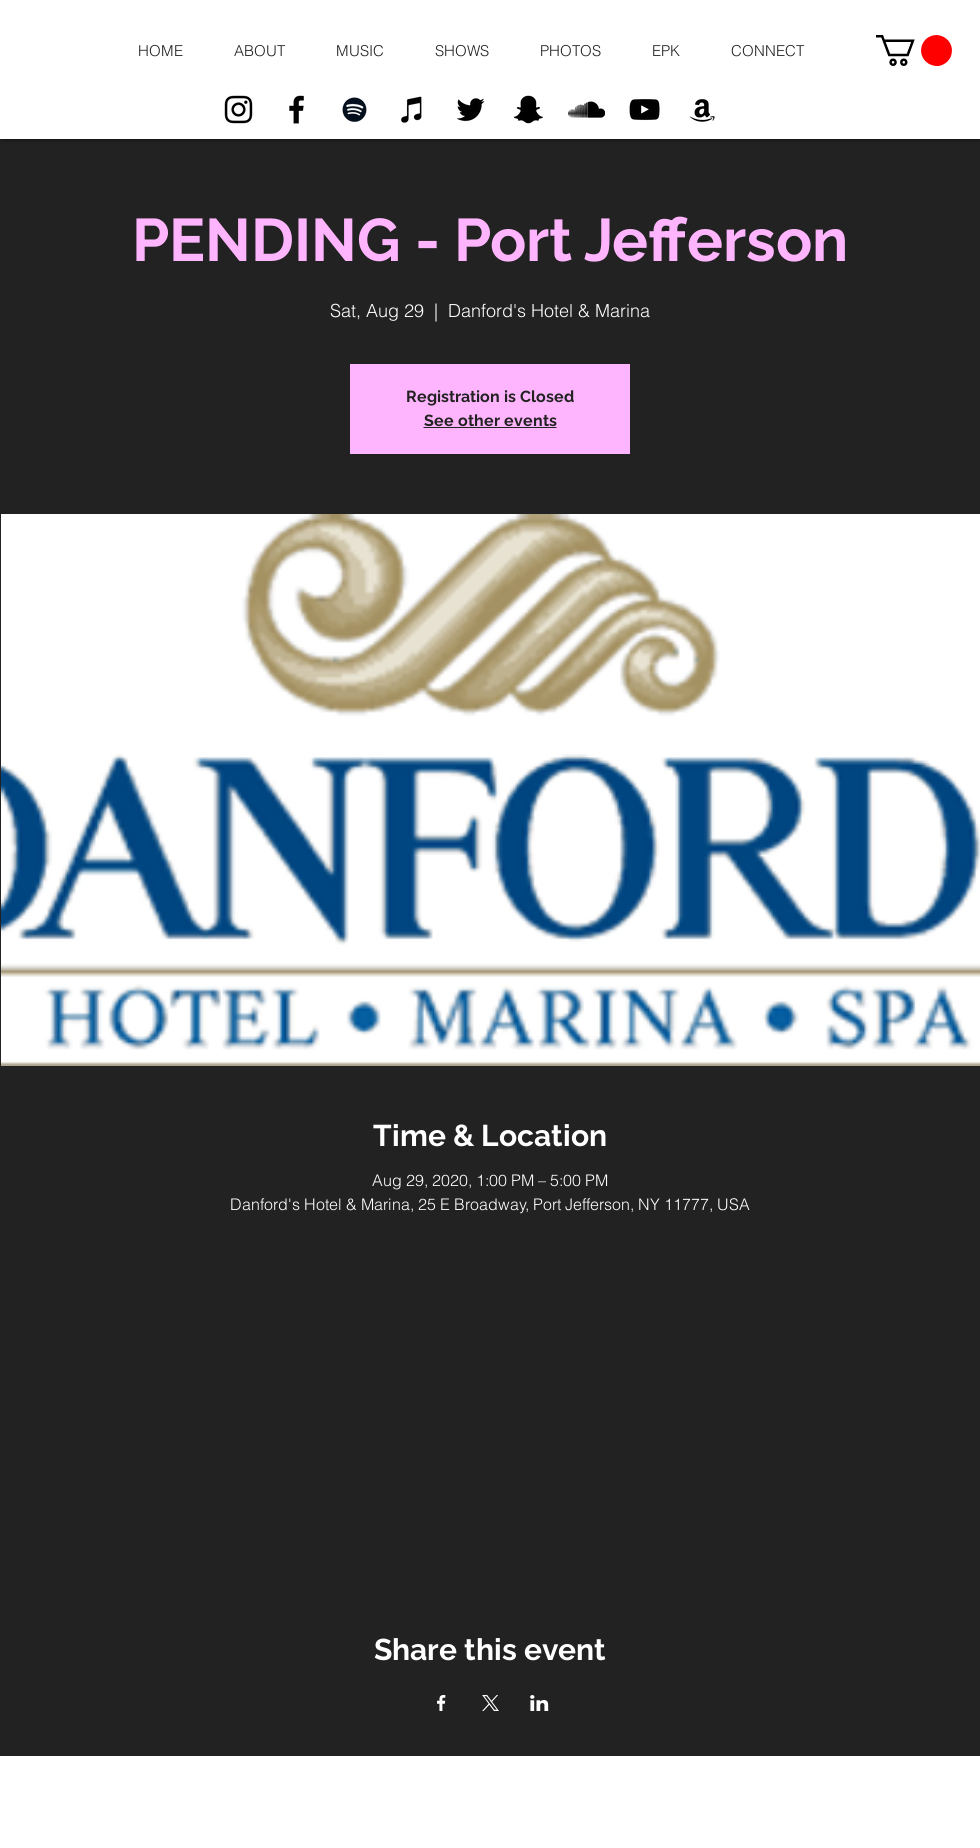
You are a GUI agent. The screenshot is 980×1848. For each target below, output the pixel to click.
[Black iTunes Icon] (412, 109)
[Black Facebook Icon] (296, 109)
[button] (259, 51)
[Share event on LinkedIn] (539, 1703)
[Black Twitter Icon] (470, 109)
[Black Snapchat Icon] (528, 109)
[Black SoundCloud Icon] (586, 109)
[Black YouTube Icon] (644, 109)
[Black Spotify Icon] (354, 109)
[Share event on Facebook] (441, 1703)
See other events (490, 420)
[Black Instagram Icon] (238, 109)
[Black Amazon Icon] (702, 109)
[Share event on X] (490, 1703)
